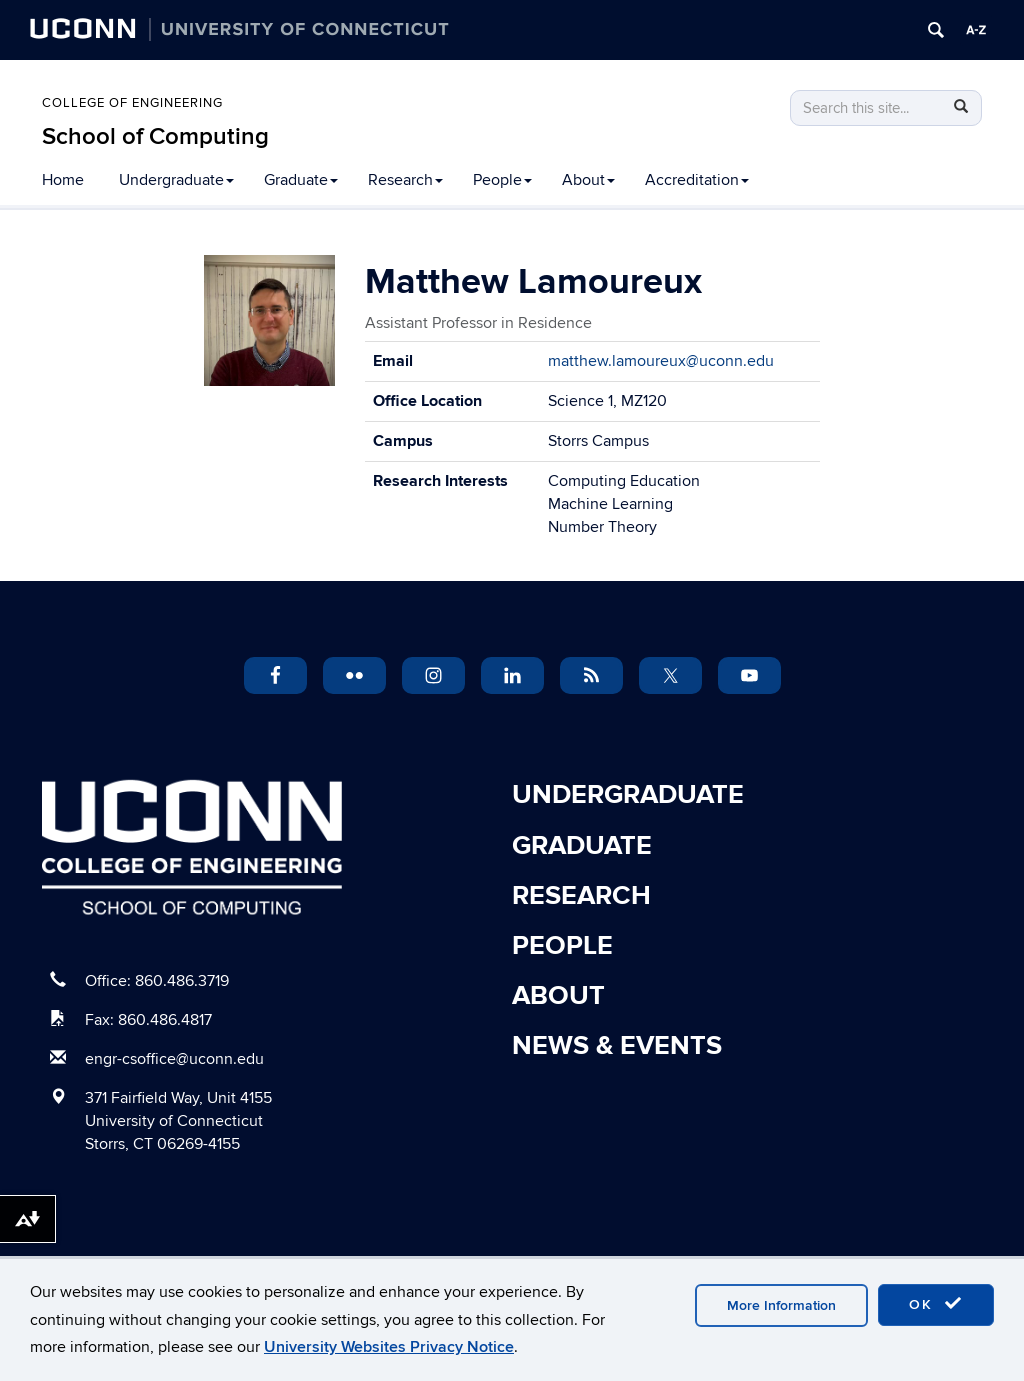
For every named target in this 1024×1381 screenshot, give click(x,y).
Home (63, 180)
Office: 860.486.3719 (157, 981)
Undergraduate (176, 180)
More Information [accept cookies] (781, 1305)
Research (405, 180)
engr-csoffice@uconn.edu (174, 1059)
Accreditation (697, 180)
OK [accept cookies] (936, 1304)
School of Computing (155, 136)
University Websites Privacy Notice (389, 1347)
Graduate (301, 180)
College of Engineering (132, 103)
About (588, 180)
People (502, 180)
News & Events (617, 1046)
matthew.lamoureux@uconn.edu (661, 361)
